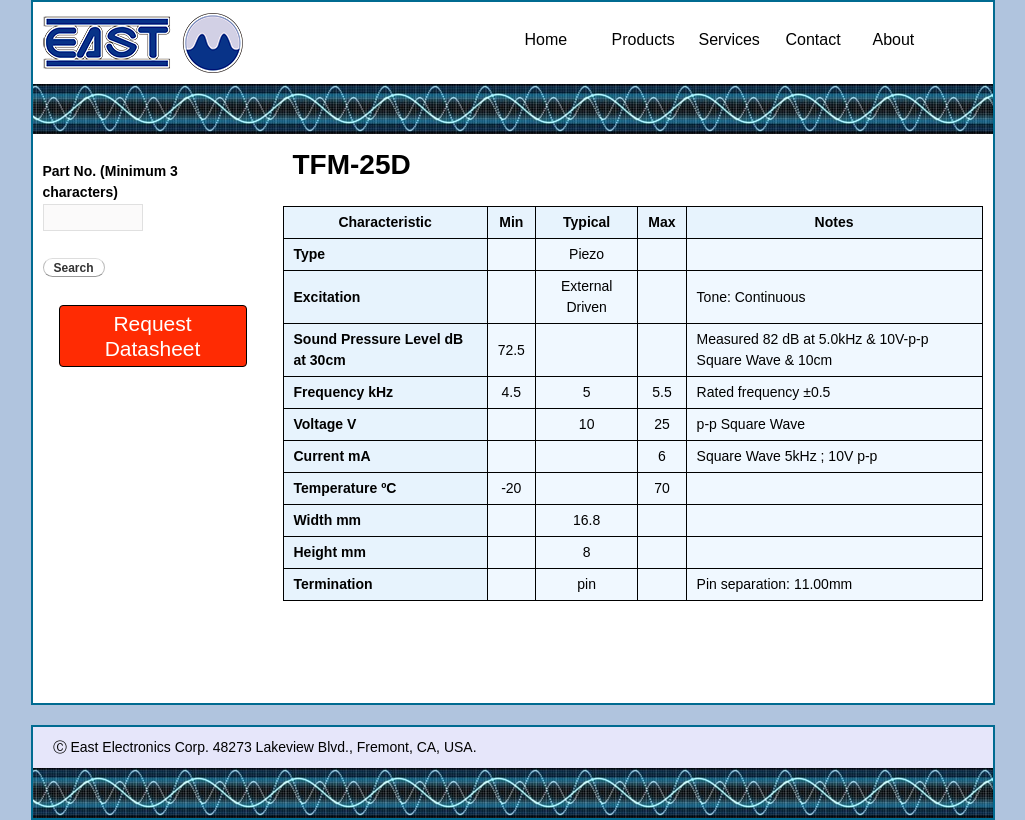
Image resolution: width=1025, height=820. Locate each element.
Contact (813, 40)
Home (546, 40)
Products (646, 40)
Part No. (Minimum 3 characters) (110, 181)
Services (733, 40)
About (894, 40)
